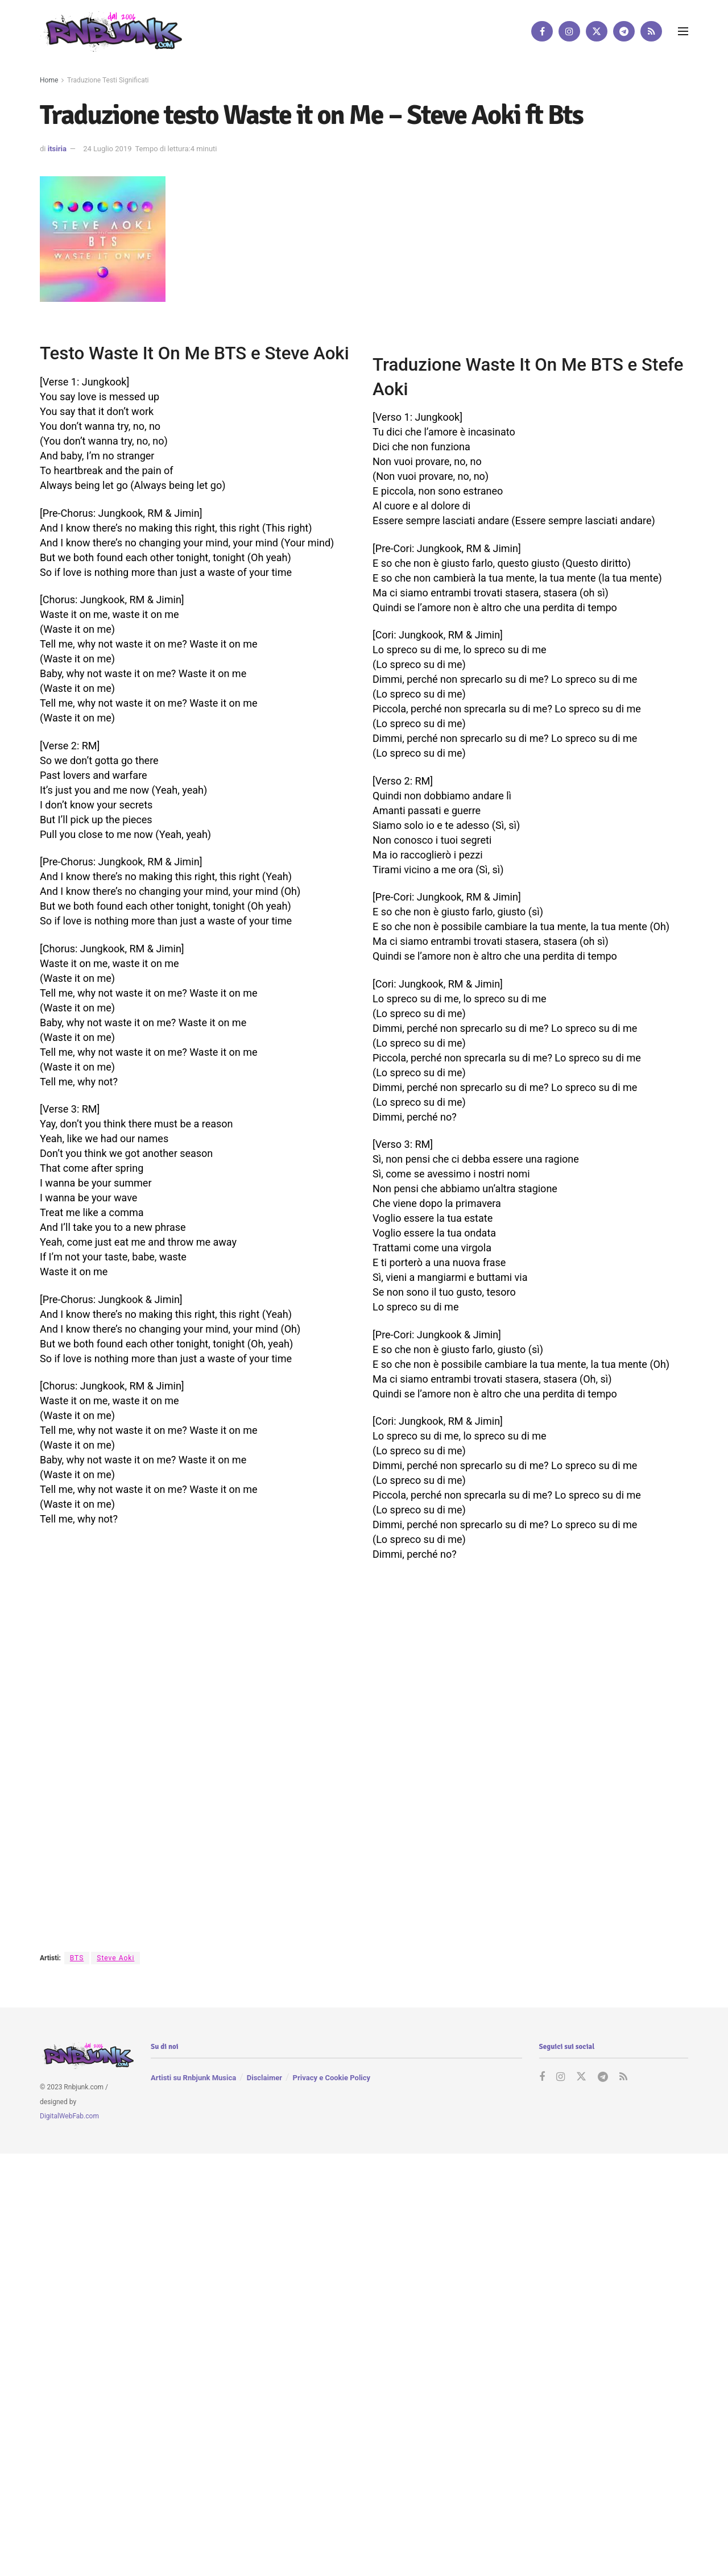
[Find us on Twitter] (596, 31)
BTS (77, 1958)
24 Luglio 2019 (107, 148)
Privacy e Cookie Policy (331, 2077)
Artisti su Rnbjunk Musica (193, 2077)
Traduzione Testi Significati (108, 80)
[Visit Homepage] (111, 31)
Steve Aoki (115, 1958)
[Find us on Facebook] (542, 31)
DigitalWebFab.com (69, 2117)
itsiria (57, 148)
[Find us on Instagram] (569, 31)
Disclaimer (264, 2077)
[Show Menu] (683, 31)
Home (49, 80)
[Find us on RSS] (651, 31)
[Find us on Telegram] (624, 31)
